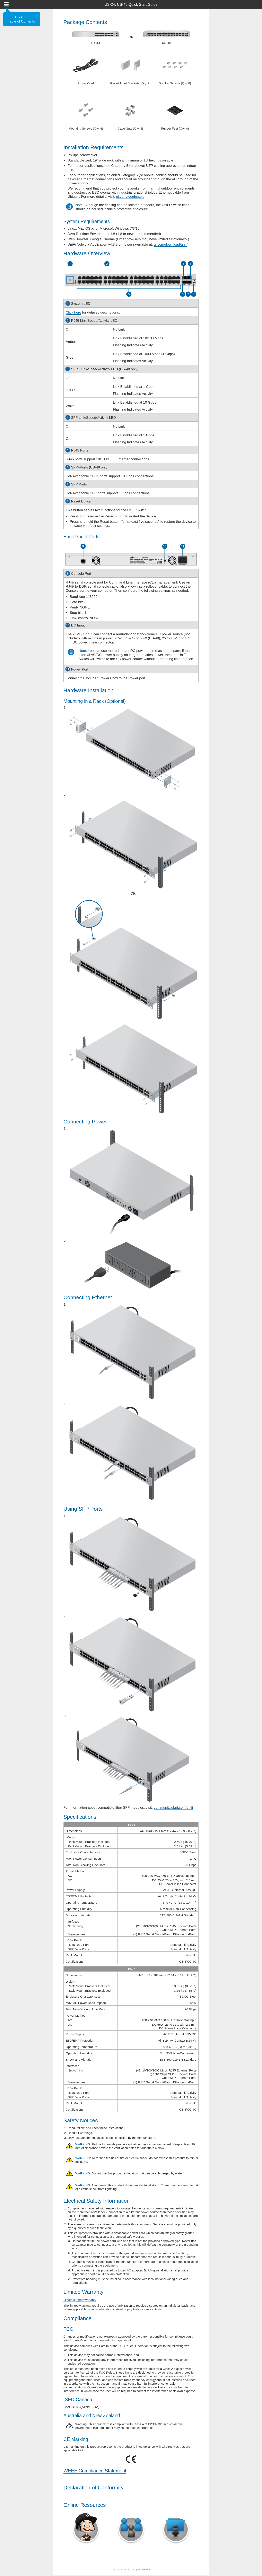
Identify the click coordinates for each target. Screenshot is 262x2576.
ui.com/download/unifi (170, 244)
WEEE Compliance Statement (94, 2470)
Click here (73, 312)
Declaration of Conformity (93, 2488)
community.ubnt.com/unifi (173, 1808)
